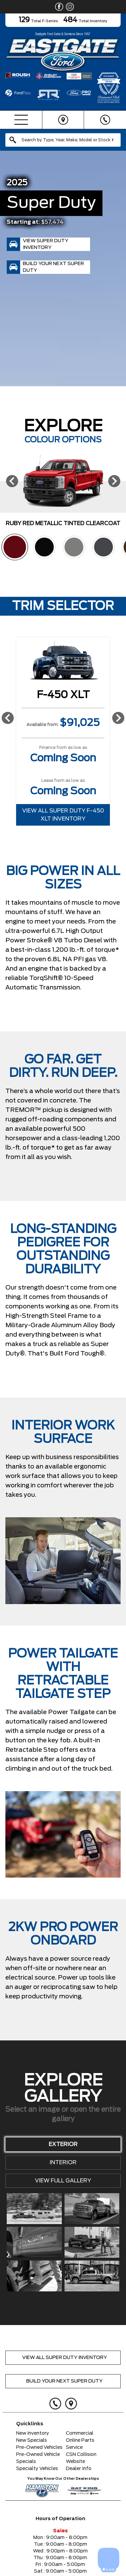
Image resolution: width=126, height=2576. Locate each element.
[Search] (63, 140)
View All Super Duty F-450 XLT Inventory (63, 815)
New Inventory (32, 2433)
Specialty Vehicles (37, 2468)
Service (74, 2447)
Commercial (79, 2433)
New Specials (31, 2440)
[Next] (114, 481)
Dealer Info (78, 2468)
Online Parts (80, 2440)
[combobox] (63, 140)
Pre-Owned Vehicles (39, 2447)
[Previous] (12, 481)
